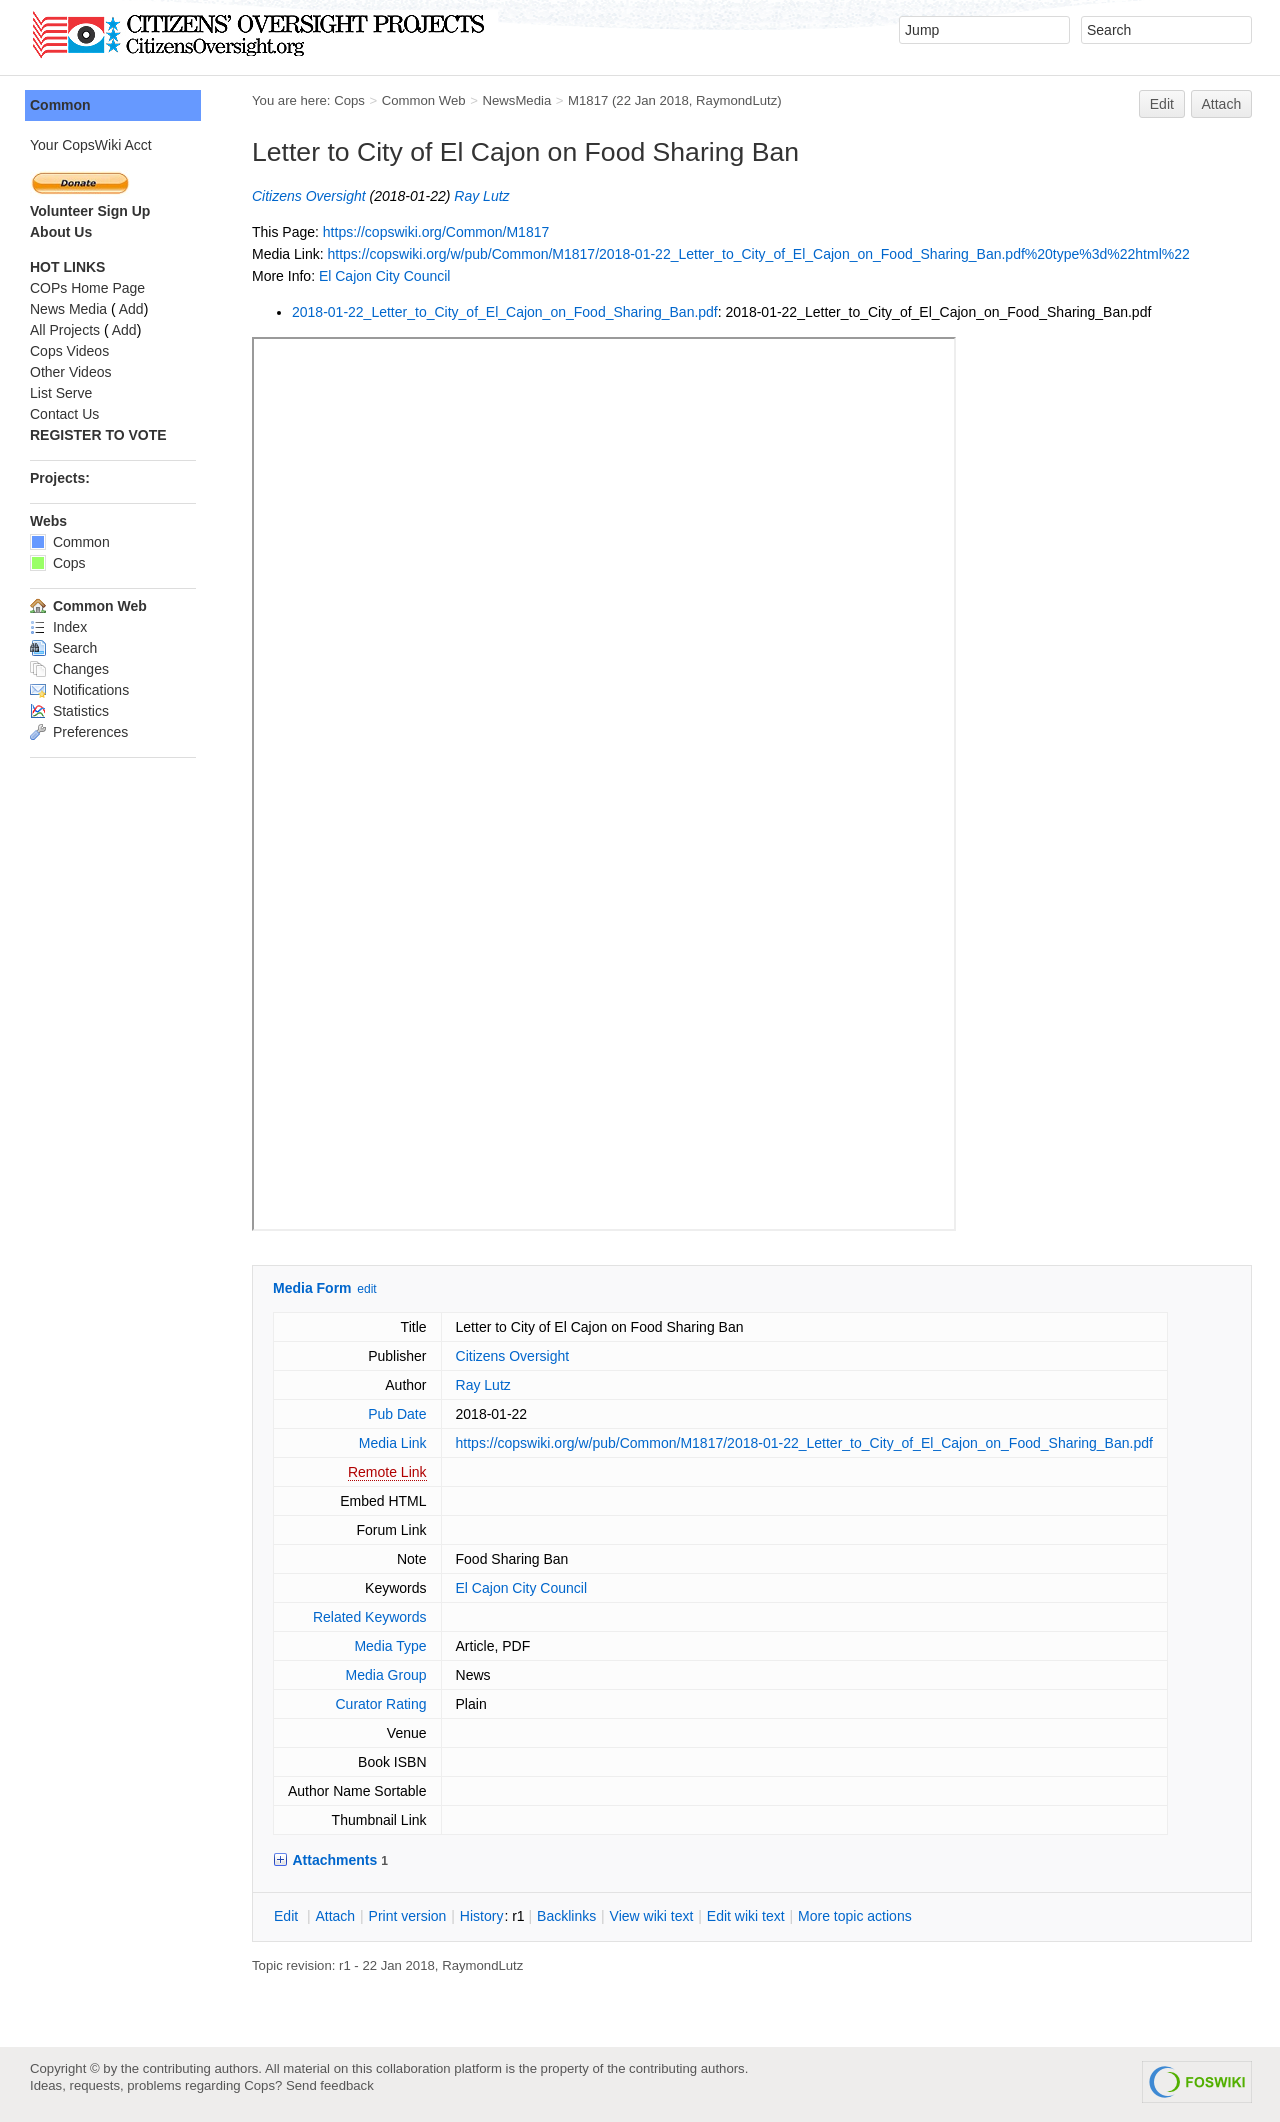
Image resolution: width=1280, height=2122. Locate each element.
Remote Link (387, 1472)
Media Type (390, 1646)
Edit (1162, 104)
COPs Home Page (87, 288)
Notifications (79, 690)
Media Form (312, 1288)
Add (131, 309)
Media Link (393, 1443)
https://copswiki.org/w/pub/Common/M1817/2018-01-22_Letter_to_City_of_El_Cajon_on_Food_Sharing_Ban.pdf (804, 1443)
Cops (349, 100)
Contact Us (64, 414)
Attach (1222, 104)
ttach (335, 1916)
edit (366, 1289)
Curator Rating (380, 1704)
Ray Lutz (481, 196)
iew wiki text (652, 1916)
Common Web (424, 100)
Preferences (79, 732)
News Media (68, 309)
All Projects (65, 330)
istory (482, 1916)
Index (58, 627)
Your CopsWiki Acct (91, 145)
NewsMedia (516, 100)
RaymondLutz (736, 100)
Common (60, 105)
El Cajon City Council (385, 276)
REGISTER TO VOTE (98, 435)
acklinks (566, 1916)
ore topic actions (855, 1916)
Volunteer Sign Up (90, 211)
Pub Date (397, 1414)
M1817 (588, 100)
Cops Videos (69, 351)
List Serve (61, 393)
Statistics (69, 711)
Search (63, 648)
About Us (61, 232)
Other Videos (70, 372)
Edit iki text (746, 1916)
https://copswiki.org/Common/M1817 (436, 232)
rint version (408, 1916)
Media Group (386, 1675)
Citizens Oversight (309, 196)
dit (288, 1916)
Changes (69, 669)
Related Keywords (370, 1617)
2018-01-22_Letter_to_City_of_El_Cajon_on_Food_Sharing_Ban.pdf (505, 312)
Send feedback (330, 2085)
